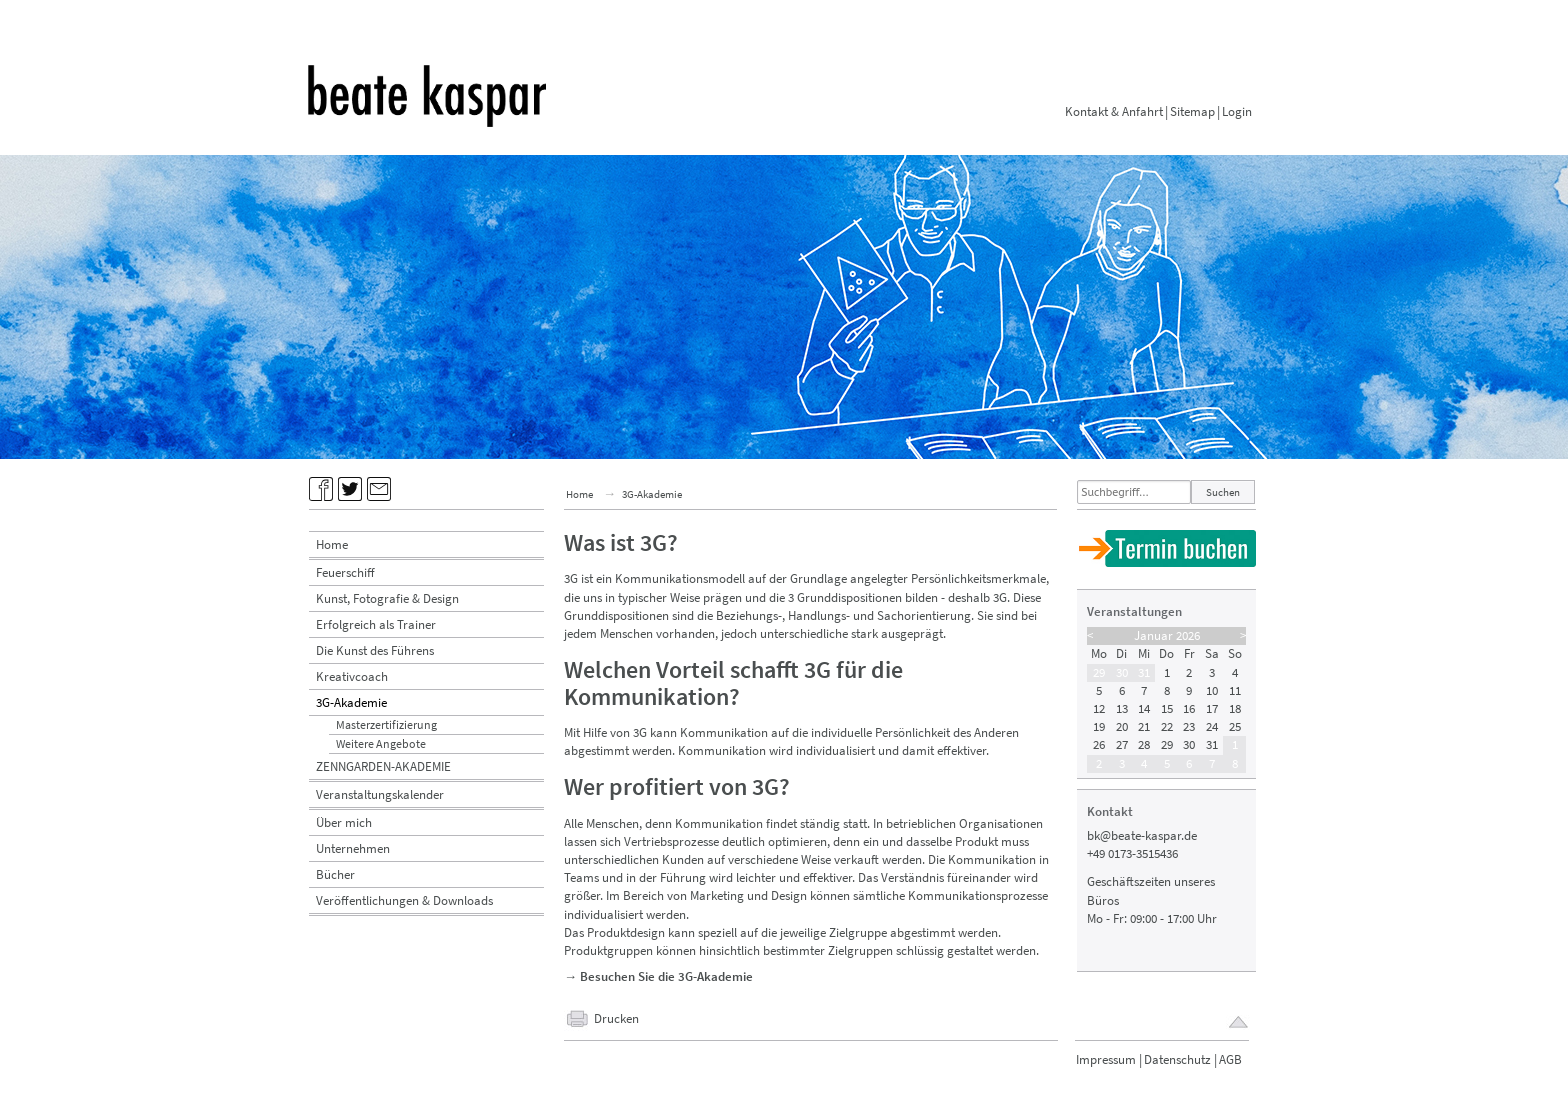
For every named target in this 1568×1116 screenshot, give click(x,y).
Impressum (1106, 1059)
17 (1212, 708)
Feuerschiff (345, 572)
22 (1167, 726)
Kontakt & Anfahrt (1114, 111)
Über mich (344, 822)
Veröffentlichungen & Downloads (404, 900)
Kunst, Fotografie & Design (387, 598)
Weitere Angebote (381, 743)
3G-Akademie (351, 702)
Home (332, 544)
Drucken (616, 1018)
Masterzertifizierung (386, 724)
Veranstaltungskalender (380, 794)
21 (1144, 726)
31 (1144, 672)
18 (1235, 708)
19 (1099, 726)
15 (1167, 708)
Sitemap (1192, 111)
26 (1099, 744)
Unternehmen (353, 848)
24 (1212, 726)
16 (1189, 708)
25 (1235, 726)
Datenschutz (1177, 1059)
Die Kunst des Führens (375, 650)
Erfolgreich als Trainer (376, 624)
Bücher (335, 874)
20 (1122, 726)
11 (1235, 690)
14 (1144, 708)
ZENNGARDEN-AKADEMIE (383, 766)
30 (1122, 672)
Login (1237, 111)
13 (1122, 708)
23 (1189, 726)
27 (1122, 744)
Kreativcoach (352, 676)
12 (1099, 708)
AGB (1230, 1059)
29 (1099, 672)
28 (1144, 744)
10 (1212, 690)
